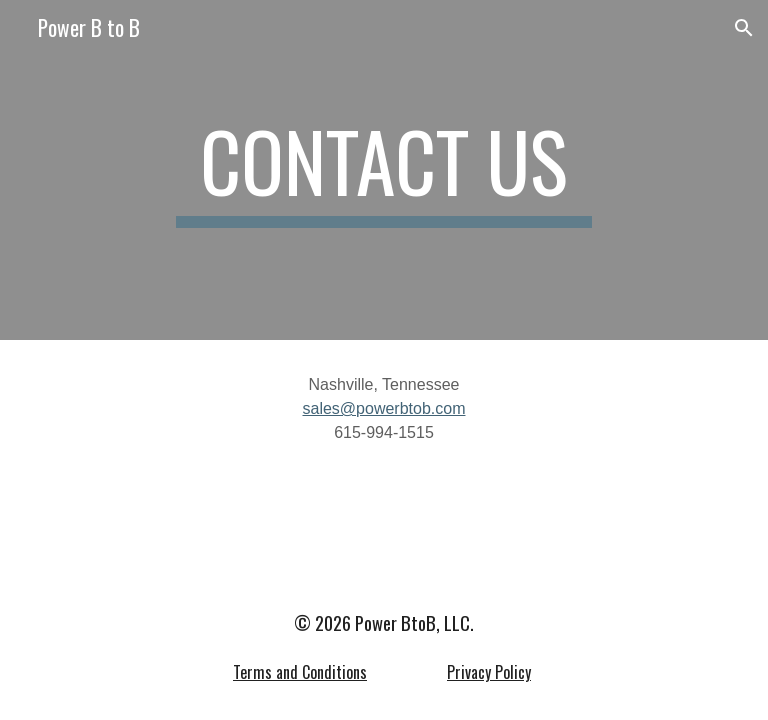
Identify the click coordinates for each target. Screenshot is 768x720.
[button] (744, 28)
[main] (383, 170)
